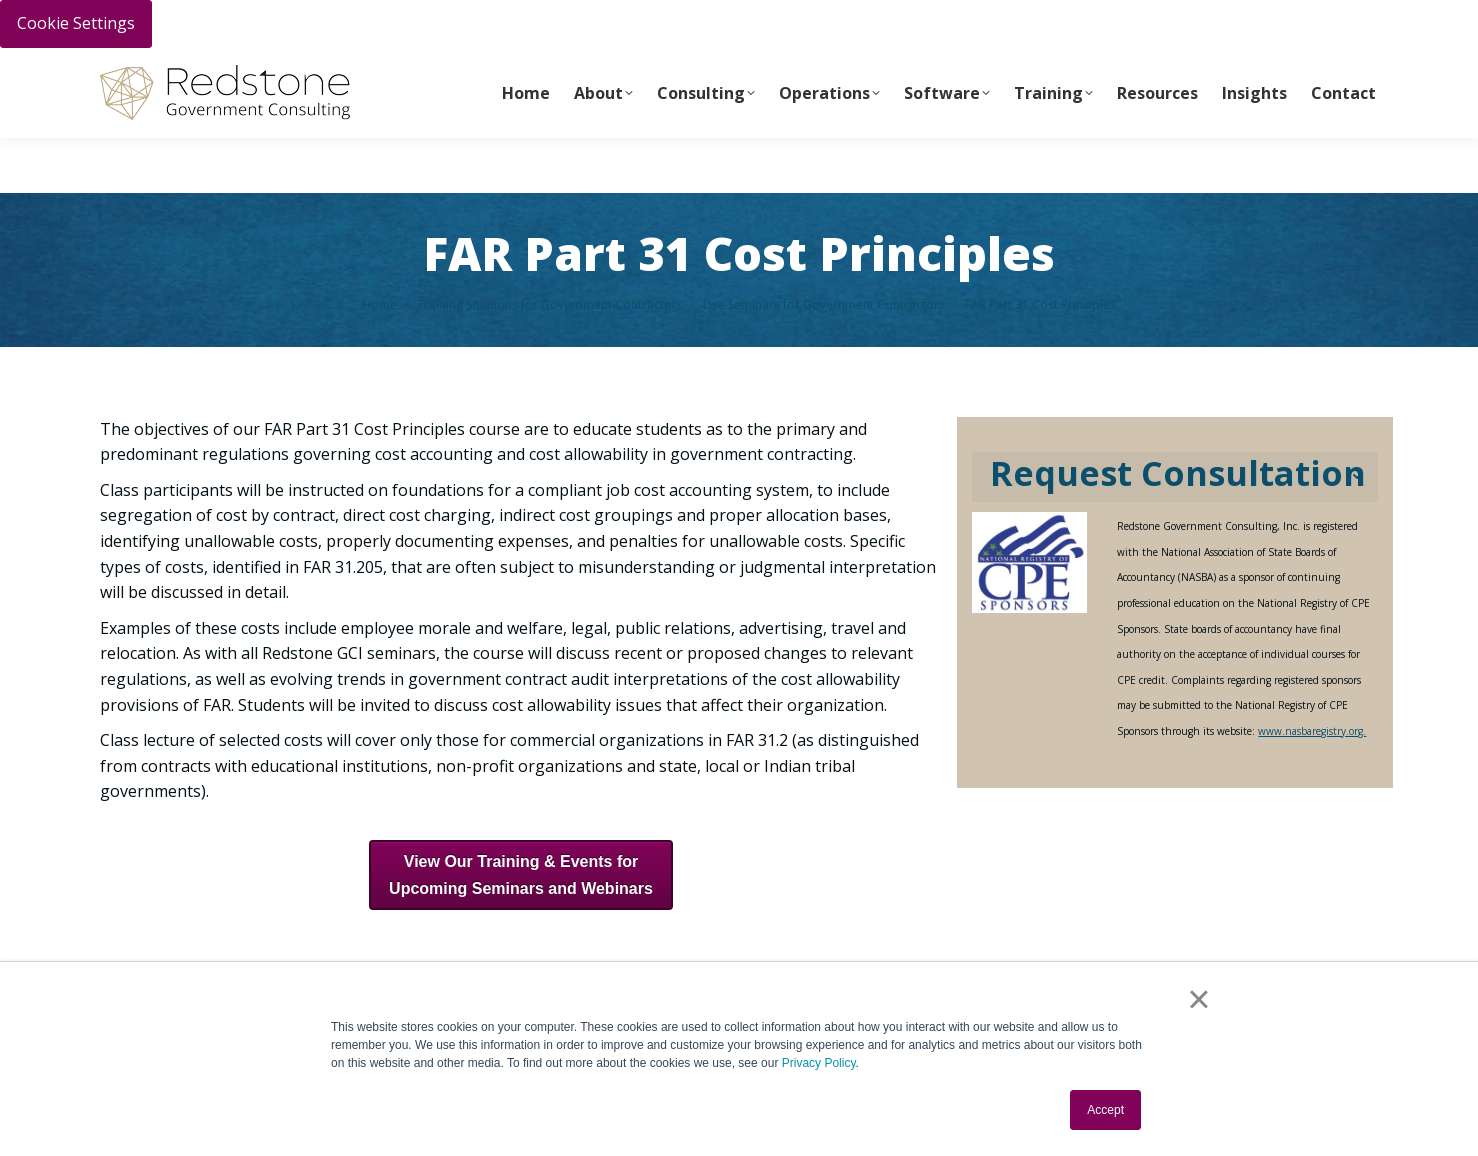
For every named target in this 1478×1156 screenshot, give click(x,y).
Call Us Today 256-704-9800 (276, 71)
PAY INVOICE (137, 71)
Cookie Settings (76, 23)
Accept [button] (1105, 1110)
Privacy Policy (819, 1063)
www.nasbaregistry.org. (1312, 731)
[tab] (1175, 477)
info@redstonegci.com (460, 71)
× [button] (1198, 999)
